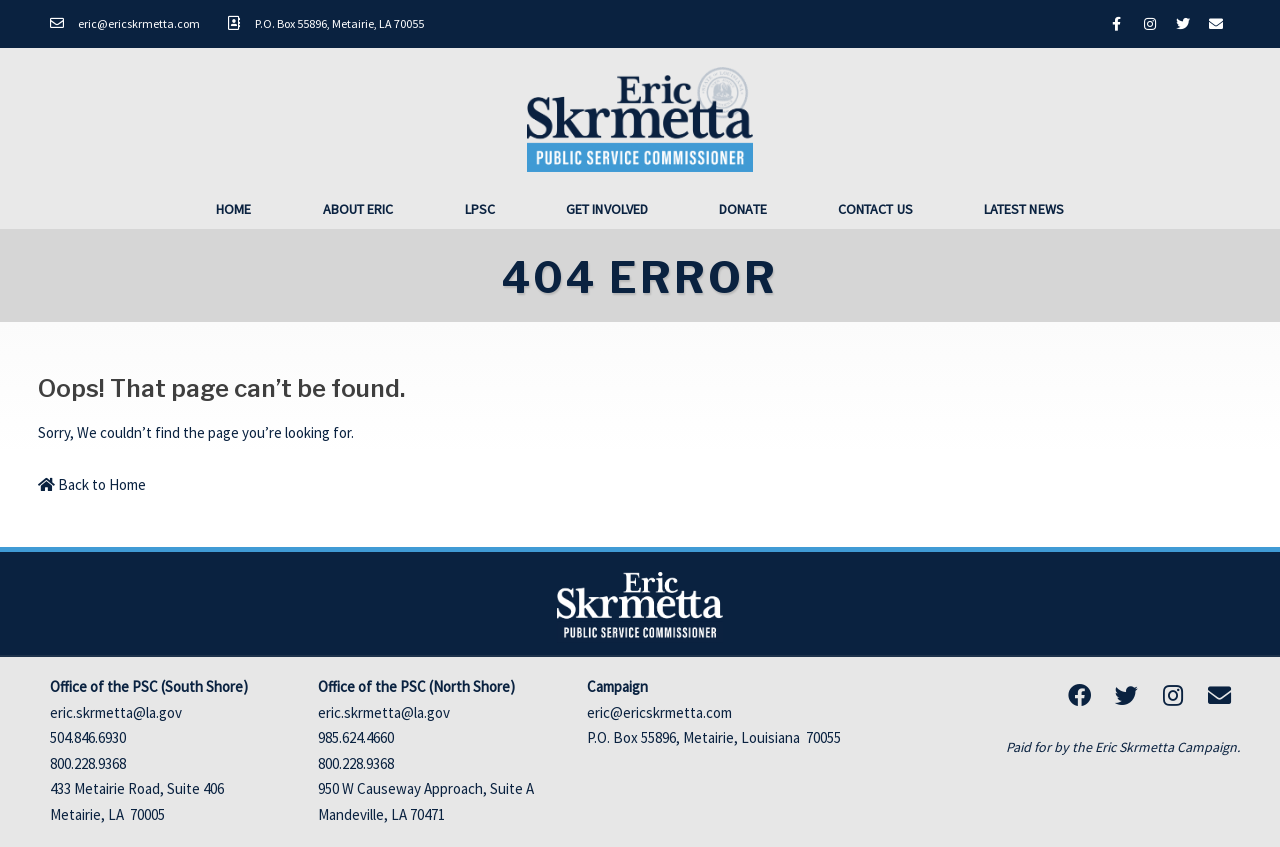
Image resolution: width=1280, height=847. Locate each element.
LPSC (480, 209)
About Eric (358, 209)
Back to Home (92, 484)
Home (233, 209)
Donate (743, 209)
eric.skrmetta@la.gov (116, 712)
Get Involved (607, 209)
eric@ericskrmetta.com (659, 712)
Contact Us (875, 209)
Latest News (1024, 209)
